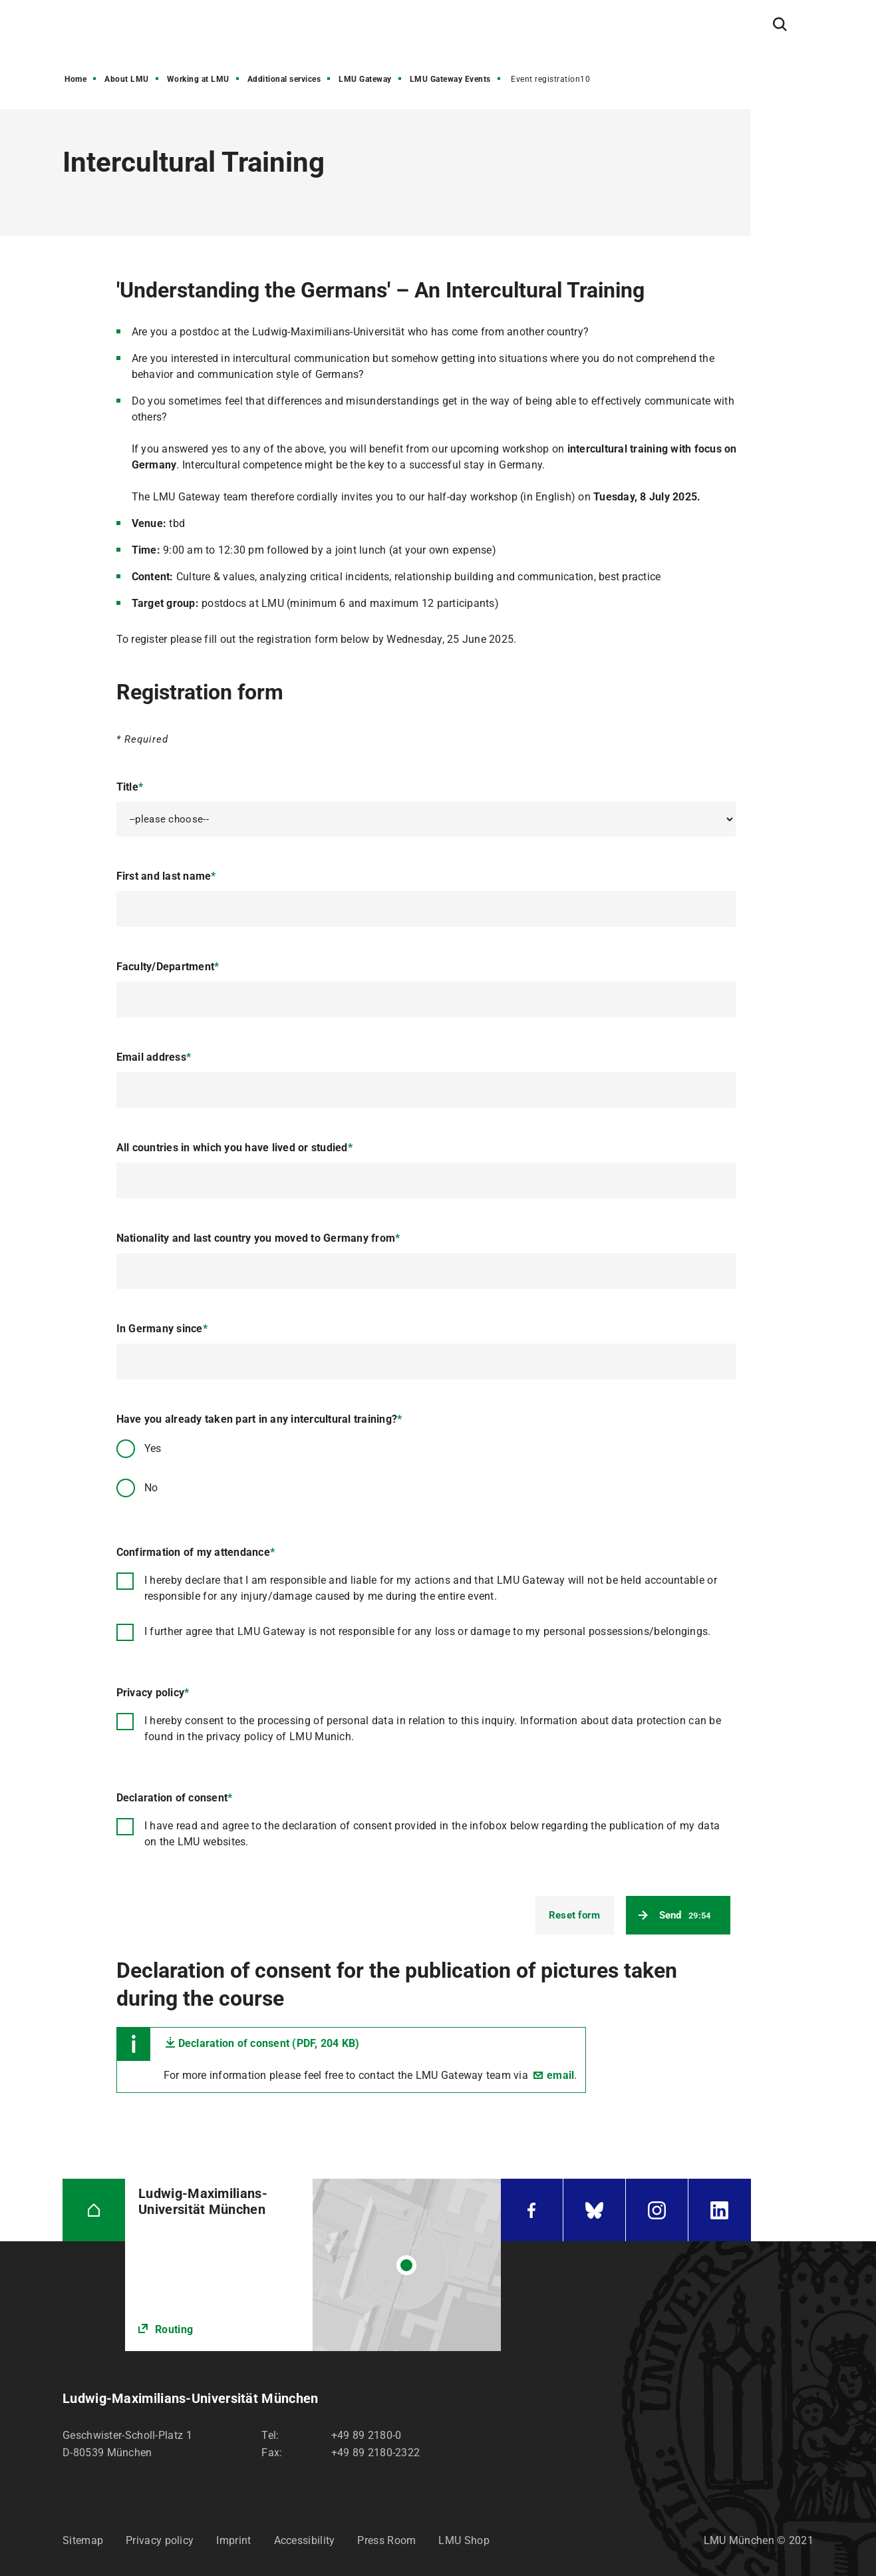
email (560, 2075)
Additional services (284, 79)
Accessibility (304, 2540)
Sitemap (83, 2540)
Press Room (386, 2540)
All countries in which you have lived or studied (234, 1147)
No (151, 1487)
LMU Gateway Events (450, 79)
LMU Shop (463, 2540)
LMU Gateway (365, 79)
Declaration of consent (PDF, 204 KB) (269, 2043)
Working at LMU (198, 79)
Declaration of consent (174, 1797)
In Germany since (162, 1328)
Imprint (233, 2540)
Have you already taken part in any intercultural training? (259, 1419)
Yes (153, 1448)
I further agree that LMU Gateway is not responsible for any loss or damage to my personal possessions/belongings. (427, 1631)
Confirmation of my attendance (195, 1552)
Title (130, 787)
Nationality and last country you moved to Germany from (258, 1238)
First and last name (166, 876)
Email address (154, 1057)
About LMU (126, 79)
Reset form (575, 1915)
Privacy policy (153, 1692)
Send (685, 1915)
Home (75, 79)
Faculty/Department (167, 966)
